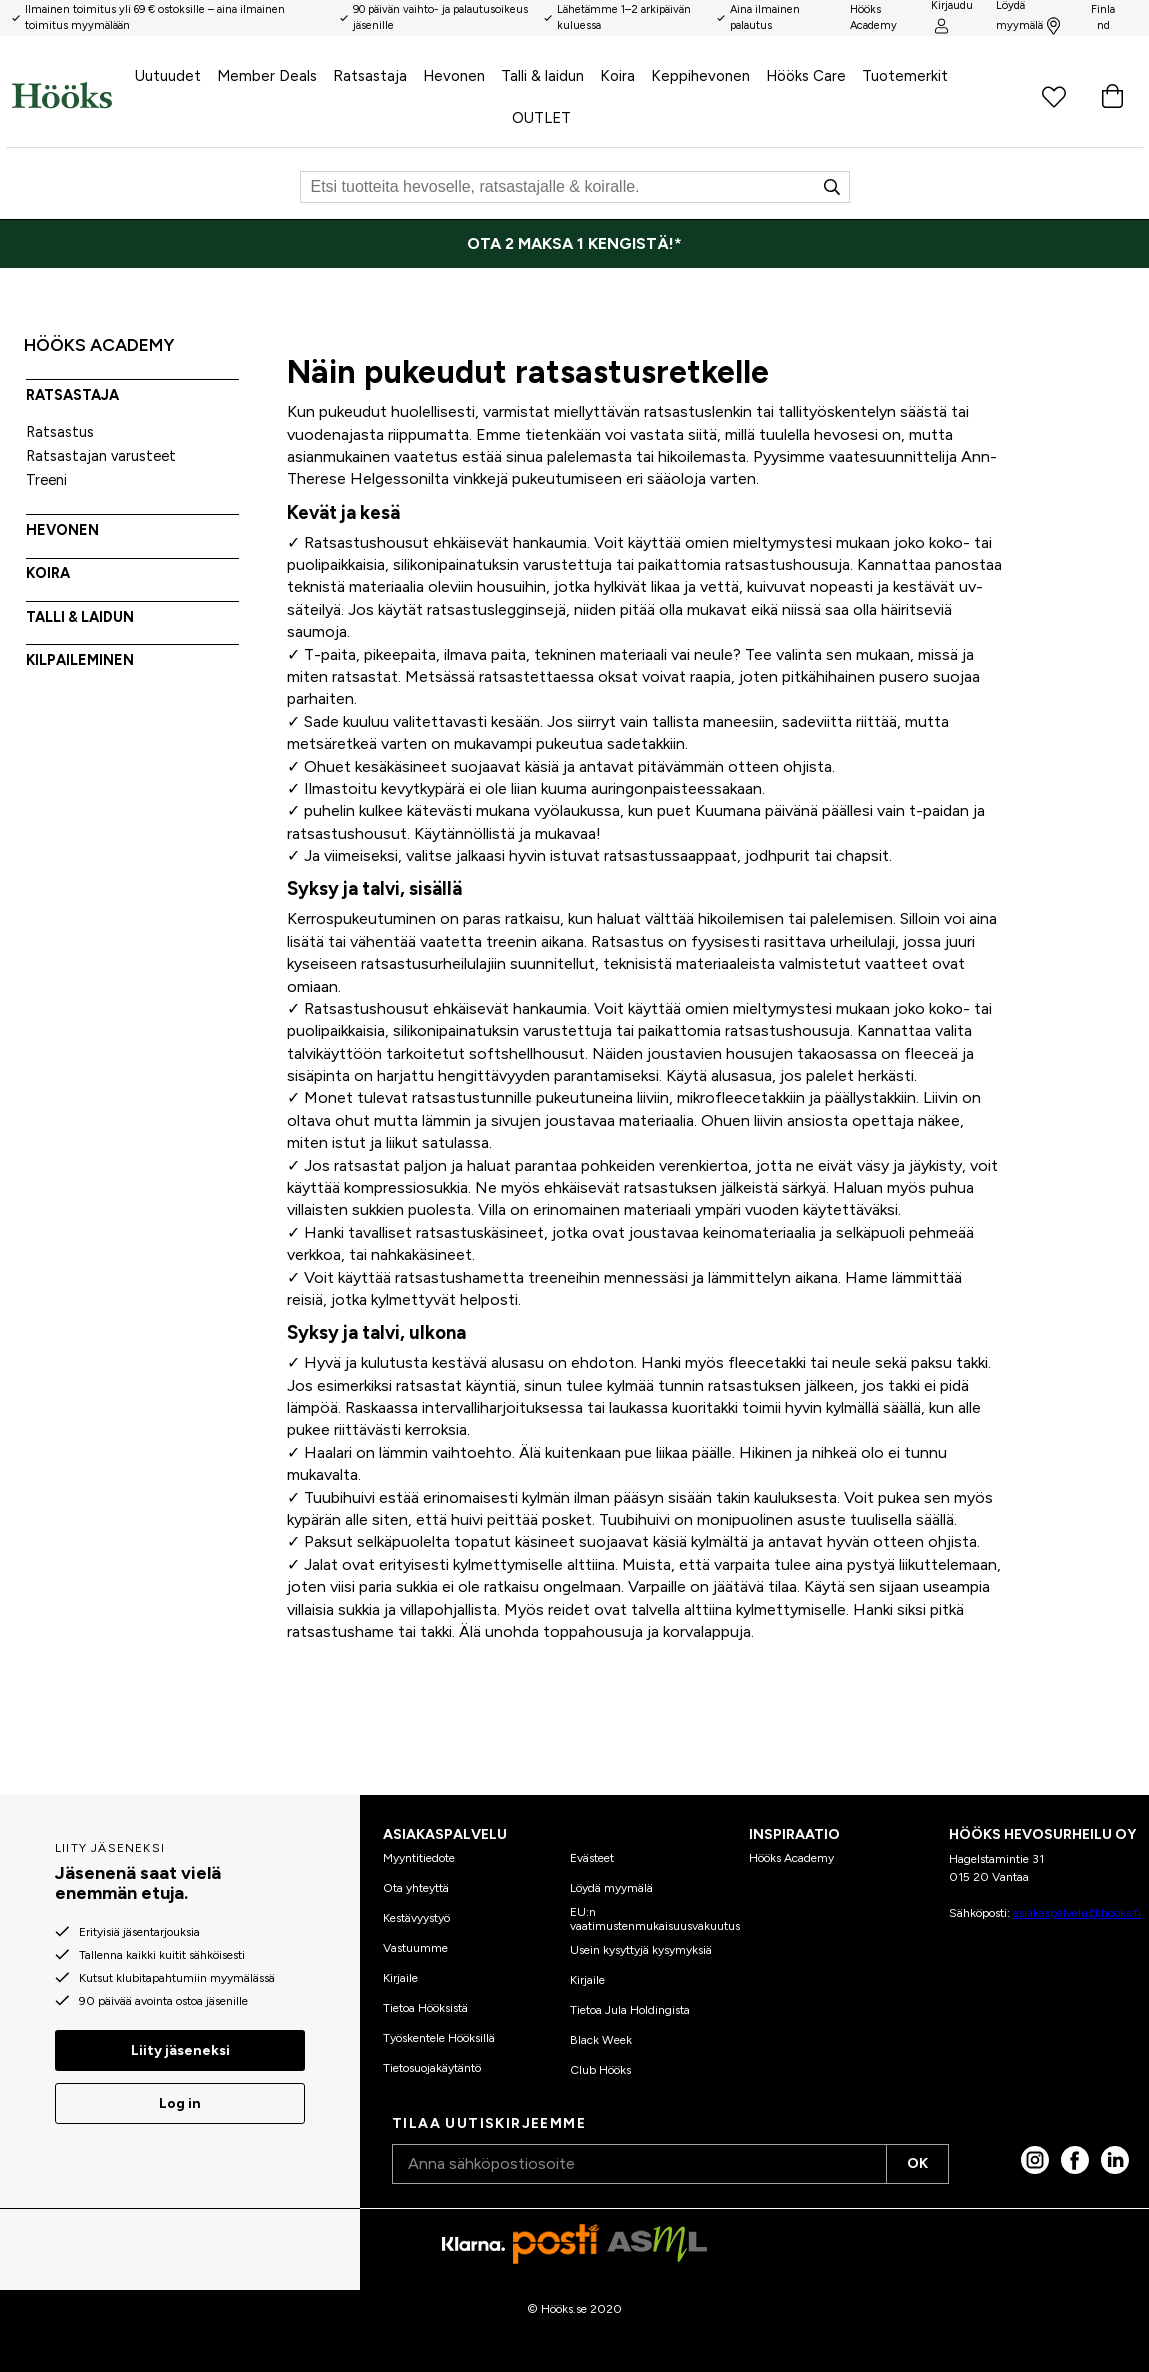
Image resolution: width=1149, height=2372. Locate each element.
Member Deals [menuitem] (267, 76)
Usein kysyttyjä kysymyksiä (641, 1950)
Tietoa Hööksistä (425, 2008)
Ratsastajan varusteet (101, 456)
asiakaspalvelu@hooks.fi (1077, 1913)
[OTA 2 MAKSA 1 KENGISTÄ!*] (574, 244)
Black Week (601, 2040)
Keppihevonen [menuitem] (700, 76)
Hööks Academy (791, 1858)
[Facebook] (1075, 2160)
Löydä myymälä (611, 1888)
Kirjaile (400, 1978)
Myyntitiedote (419, 1858)
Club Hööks (600, 2070)
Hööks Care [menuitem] (806, 76)
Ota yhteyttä (416, 1888)
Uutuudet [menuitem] (168, 76)
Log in (180, 2103)
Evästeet (592, 1858)
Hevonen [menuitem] (454, 76)
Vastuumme (415, 1948)
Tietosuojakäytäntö (432, 2068)
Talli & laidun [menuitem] (542, 76)
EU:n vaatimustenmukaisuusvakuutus (655, 1919)
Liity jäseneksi (180, 2050)
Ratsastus (60, 432)
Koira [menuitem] (617, 76)
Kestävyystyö (416, 1918)
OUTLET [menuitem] (541, 118)
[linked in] (1115, 2160)
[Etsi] (575, 187)
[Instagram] (1035, 2160)
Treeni (46, 480)
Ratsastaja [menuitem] (370, 76)
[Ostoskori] (1112, 95)
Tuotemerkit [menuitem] (905, 76)
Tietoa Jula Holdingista (630, 2010)
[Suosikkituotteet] (1054, 95)
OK (917, 2163)
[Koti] (62, 95)
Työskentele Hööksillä (439, 2038)
